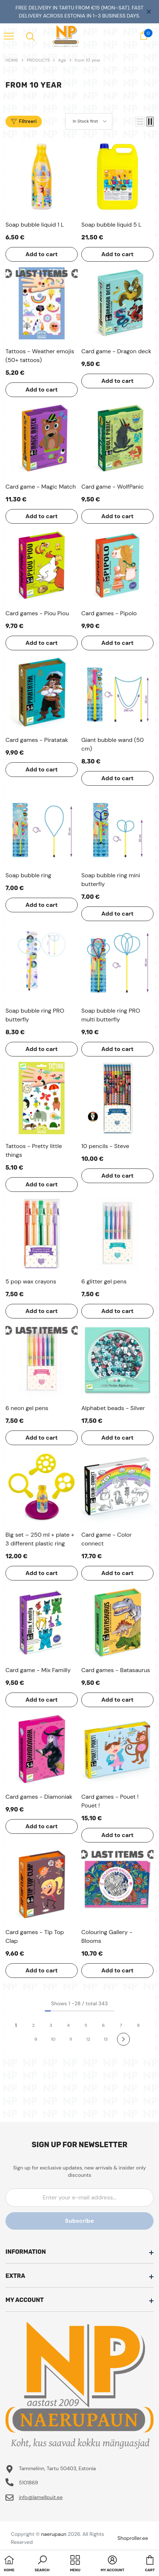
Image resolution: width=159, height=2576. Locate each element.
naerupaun (53, 2534)
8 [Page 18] (138, 2025)
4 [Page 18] (68, 2025)
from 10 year (88, 60)
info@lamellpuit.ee (41, 2497)
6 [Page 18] (103, 2025)
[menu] (9, 36)
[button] (140, 121)
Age (62, 60)
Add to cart (42, 254)
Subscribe (79, 2221)
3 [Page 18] (51, 2025)
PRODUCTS (38, 60)
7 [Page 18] (121, 2025)
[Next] (123, 2039)
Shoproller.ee (132, 2538)
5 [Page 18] (86, 2025)
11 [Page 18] (70, 2039)
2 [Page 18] (33, 2025)
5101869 (28, 2482)
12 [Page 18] (88, 2039)
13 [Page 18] (106, 2039)
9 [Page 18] (35, 2039)
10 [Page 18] (53, 2039)
